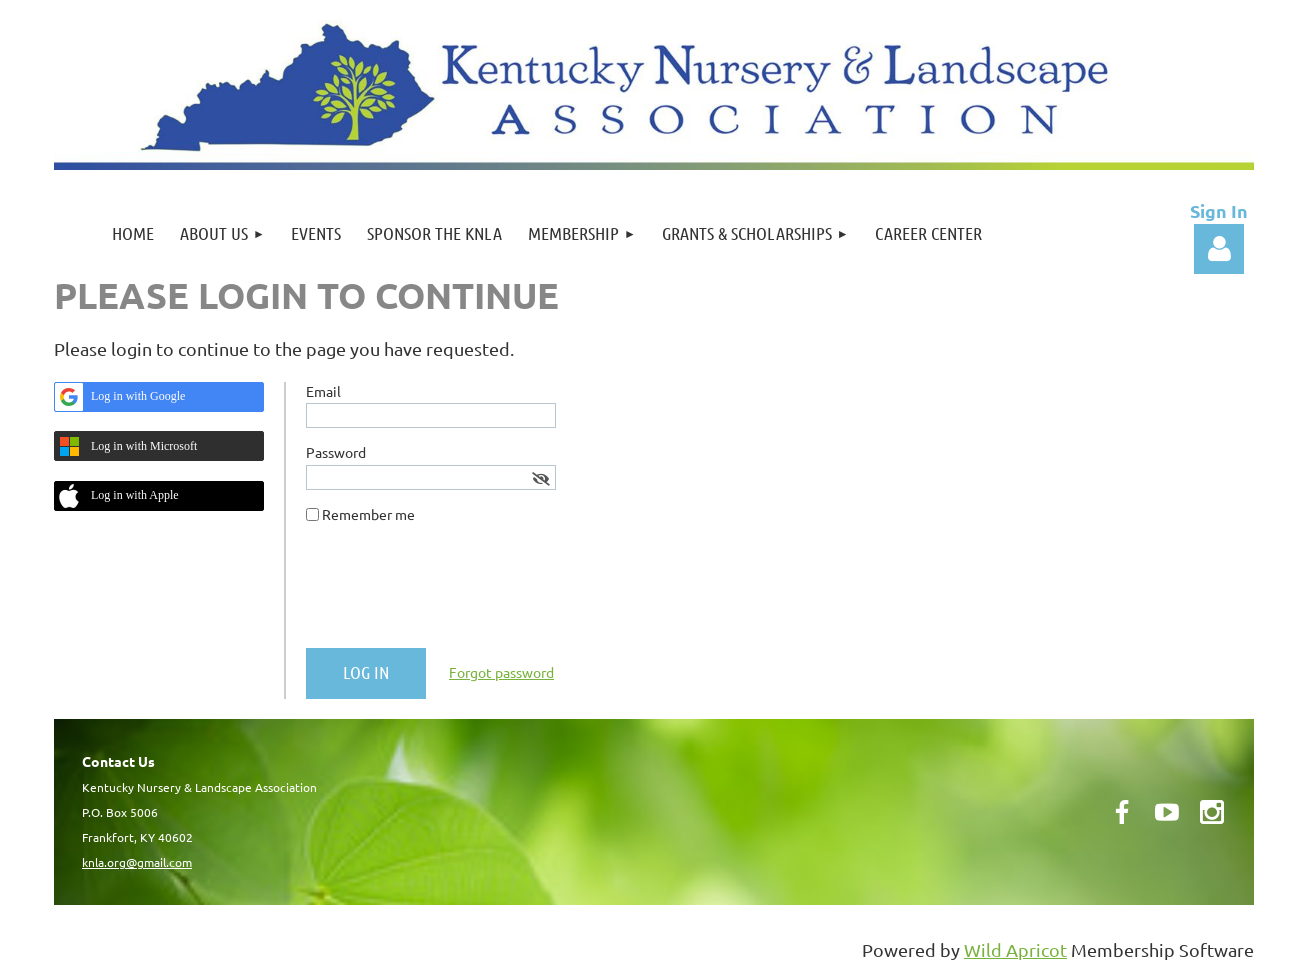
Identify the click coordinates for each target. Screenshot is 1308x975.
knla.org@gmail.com (137, 862)
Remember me (368, 514)
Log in (1219, 249)
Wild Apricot (1015, 949)
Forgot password (501, 672)
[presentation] (458, 594)
